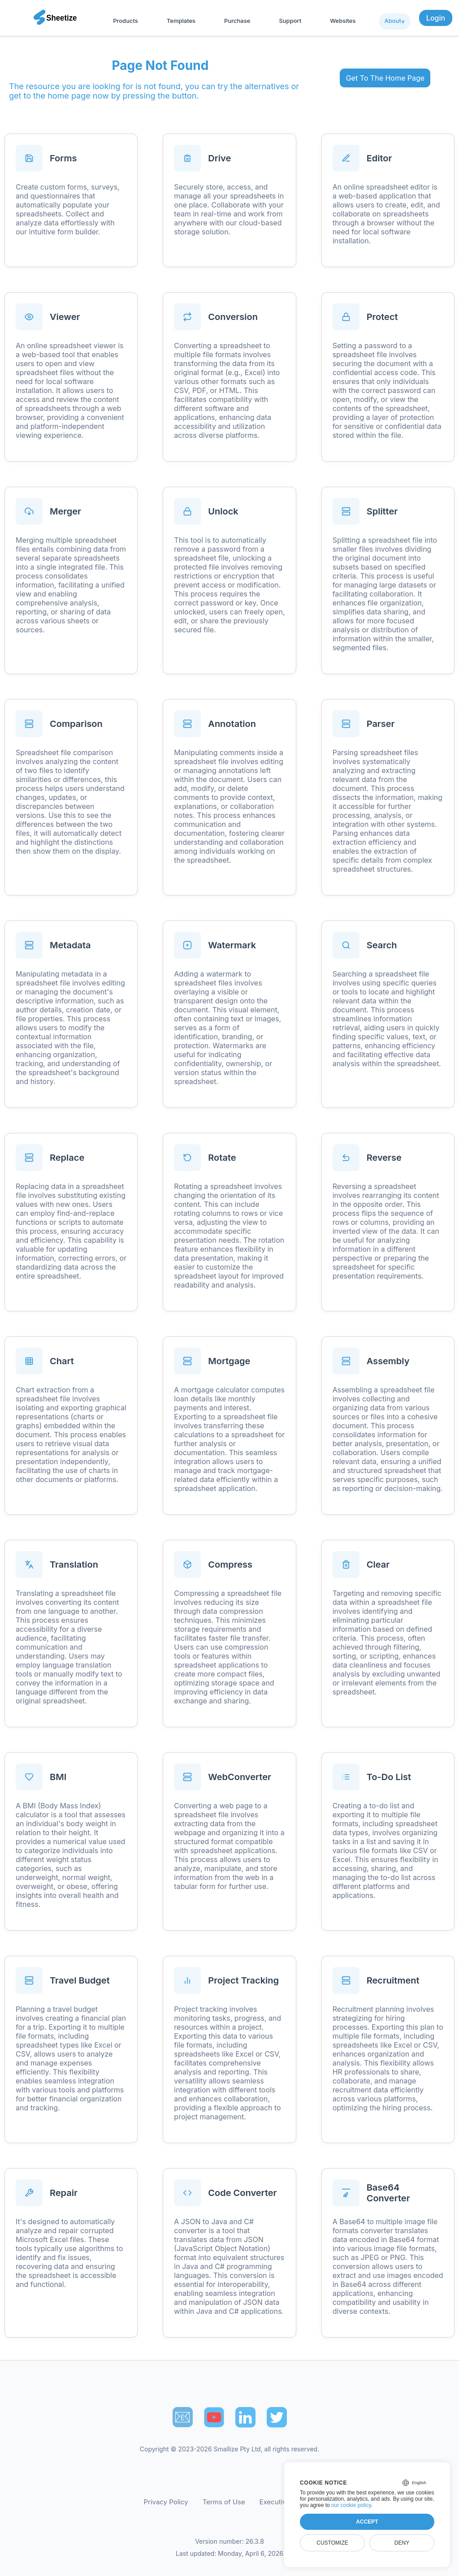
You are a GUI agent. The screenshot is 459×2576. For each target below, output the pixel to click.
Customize (332, 2543)
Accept (367, 2522)
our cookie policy (351, 2505)
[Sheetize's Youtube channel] (214, 2417)
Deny (401, 2543)
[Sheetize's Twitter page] (277, 2417)
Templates (181, 20)
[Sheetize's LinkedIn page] (245, 2417)
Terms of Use (224, 2502)
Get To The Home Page (385, 77)
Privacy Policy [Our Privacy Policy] (166, 2502)
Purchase (237, 20)
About (393, 20)
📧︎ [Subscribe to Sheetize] (182, 2417)
